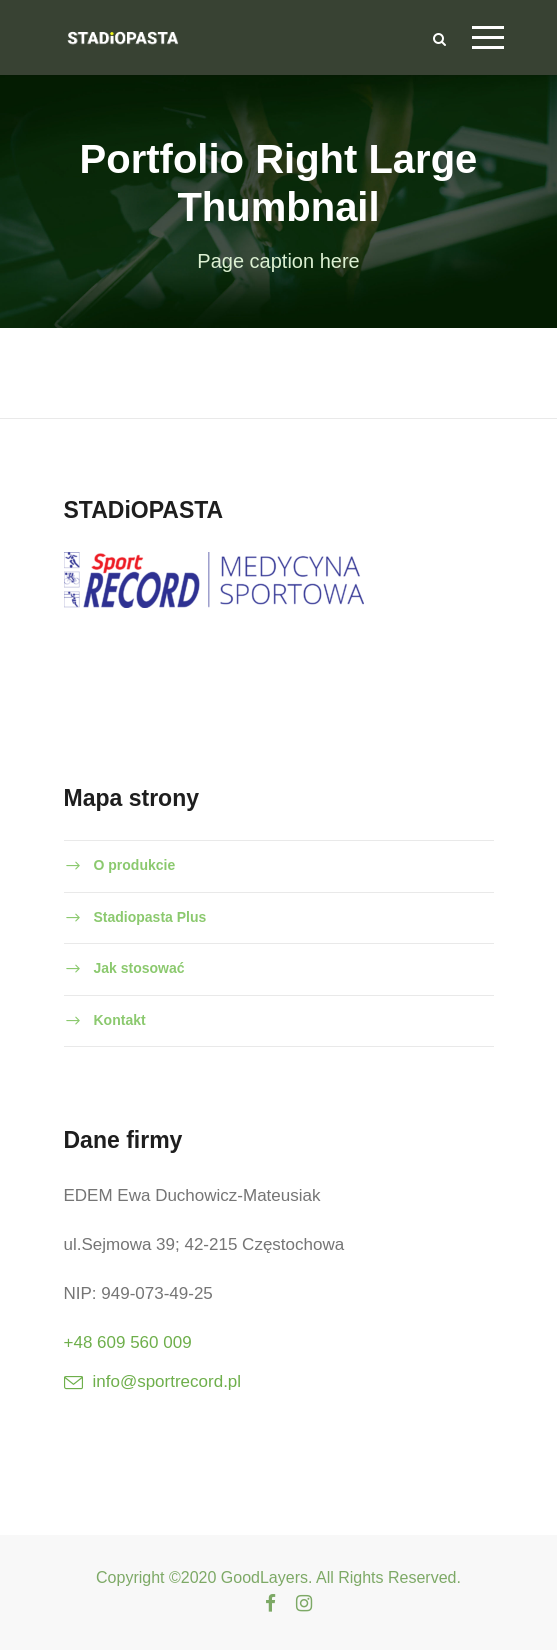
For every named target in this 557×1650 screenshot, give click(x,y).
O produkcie (135, 865)
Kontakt (120, 1020)
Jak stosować (139, 968)
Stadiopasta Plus (150, 917)
